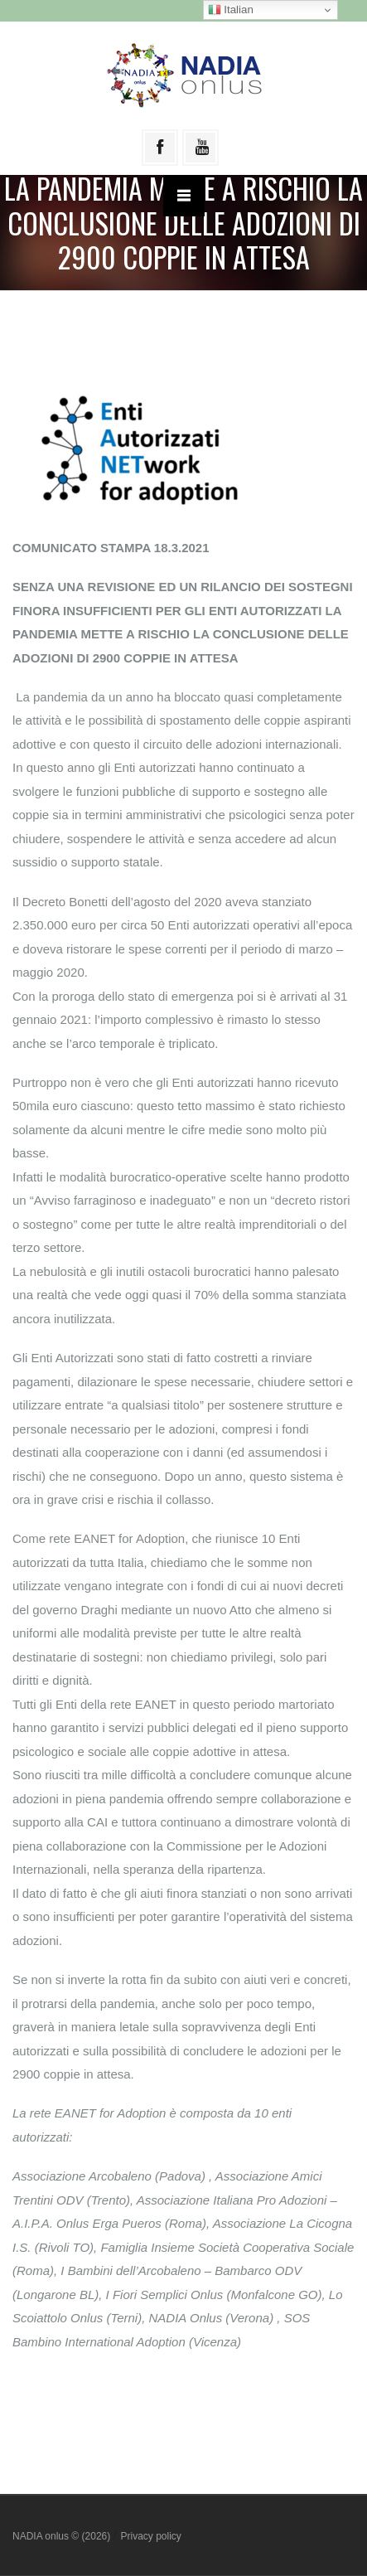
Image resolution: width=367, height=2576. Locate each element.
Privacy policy (150, 2536)
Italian (231, 10)
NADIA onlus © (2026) (62, 2536)
